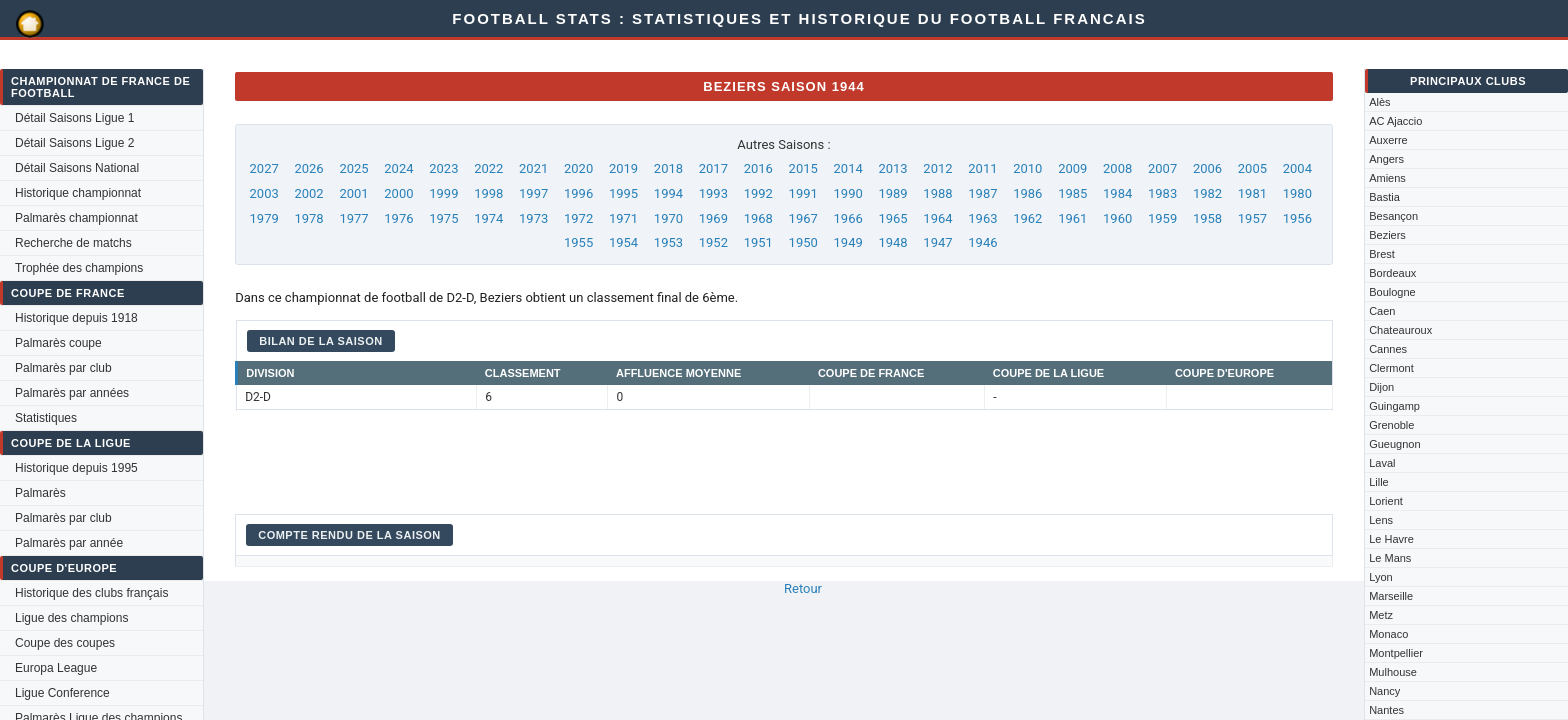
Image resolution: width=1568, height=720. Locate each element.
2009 (1072, 168)
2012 (937, 168)
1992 (758, 193)
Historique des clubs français (91, 593)
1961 (1072, 218)
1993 (713, 193)
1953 (668, 242)
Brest (1382, 254)
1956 (1297, 218)
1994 (668, 193)
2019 (623, 168)
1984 (1117, 193)
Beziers (1387, 235)
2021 (533, 168)
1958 (1207, 218)
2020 (578, 168)
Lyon (1380, 577)
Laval (1382, 463)
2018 (668, 168)
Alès (1379, 102)
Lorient (1386, 501)
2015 (803, 168)
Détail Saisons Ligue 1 (74, 118)
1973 (533, 218)
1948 (892, 242)
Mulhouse (1393, 672)
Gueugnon (1394, 444)
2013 (892, 168)
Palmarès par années (72, 393)
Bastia (1384, 197)
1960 (1117, 218)
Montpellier (1396, 653)
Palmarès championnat (76, 218)
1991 (803, 193)
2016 (758, 168)
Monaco (1388, 634)
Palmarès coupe (58, 343)
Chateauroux (1400, 330)
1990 (848, 193)
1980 (1297, 193)
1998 (488, 193)
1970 (668, 218)
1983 (1162, 193)
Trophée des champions (79, 268)
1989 (892, 193)
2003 (264, 193)
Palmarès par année (69, 543)
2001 (353, 193)
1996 (578, 193)
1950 (803, 242)
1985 (1072, 193)
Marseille (1391, 596)
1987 (982, 193)
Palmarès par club (63, 368)
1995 (623, 193)
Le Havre (1391, 539)
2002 (308, 193)
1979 (264, 218)
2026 (308, 168)
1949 (848, 242)
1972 (578, 218)
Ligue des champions (71, 618)
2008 (1117, 168)
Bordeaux (1392, 273)
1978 (308, 218)
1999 (443, 193)
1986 (1027, 193)
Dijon (1381, 387)
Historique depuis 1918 (76, 318)
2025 (353, 168)
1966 (848, 218)
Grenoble (1391, 425)
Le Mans (1390, 558)
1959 (1162, 218)
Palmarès (40, 493)
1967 (803, 218)
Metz (1381, 615)
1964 (937, 218)
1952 (713, 242)
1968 (758, 218)
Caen (1382, 311)
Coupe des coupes (65, 643)
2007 (1162, 168)
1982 (1207, 193)
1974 (488, 218)
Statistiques (46, 418)
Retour (803, 588)
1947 (937, 242)
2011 (982, 168)
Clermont (1391, 368)
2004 (1297, 168)
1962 (1027, 218)
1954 (623, 242)
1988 (937, 193)
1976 (398, 218)
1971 (623, 218)
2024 (398, 168)
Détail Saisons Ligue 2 (74, 143)
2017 (713, 168)
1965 (892, 218)
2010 (1027, 168)
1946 (982, 242)
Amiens (1387, 178)
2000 (398, 193)
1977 (353, 218)
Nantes (1386, 710)
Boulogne (1392, 292)
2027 (264, 168)
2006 (1207, 168)
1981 (1252, 193)
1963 (982, 218)
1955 (578, 242)
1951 (758, 242)
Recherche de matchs (73, 243)
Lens (1381, 520)
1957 (1252, 218)
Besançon (1393, 216)
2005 (1252, 168)
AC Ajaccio (1395, 121)
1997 (533, 193)
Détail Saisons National (77, 168)
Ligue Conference (62, 693)
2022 (488, 168)
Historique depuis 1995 (76, 468)
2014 (848, 168)
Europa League (56, 668)
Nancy (1384, 691)
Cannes (1388, 349)
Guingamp (1394, 406)
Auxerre (1388, 140)
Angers (1386, 159)
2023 (443, 168)
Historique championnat (78, 193)
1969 (713, 218)
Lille (1379, 482)
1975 (443, 218)
